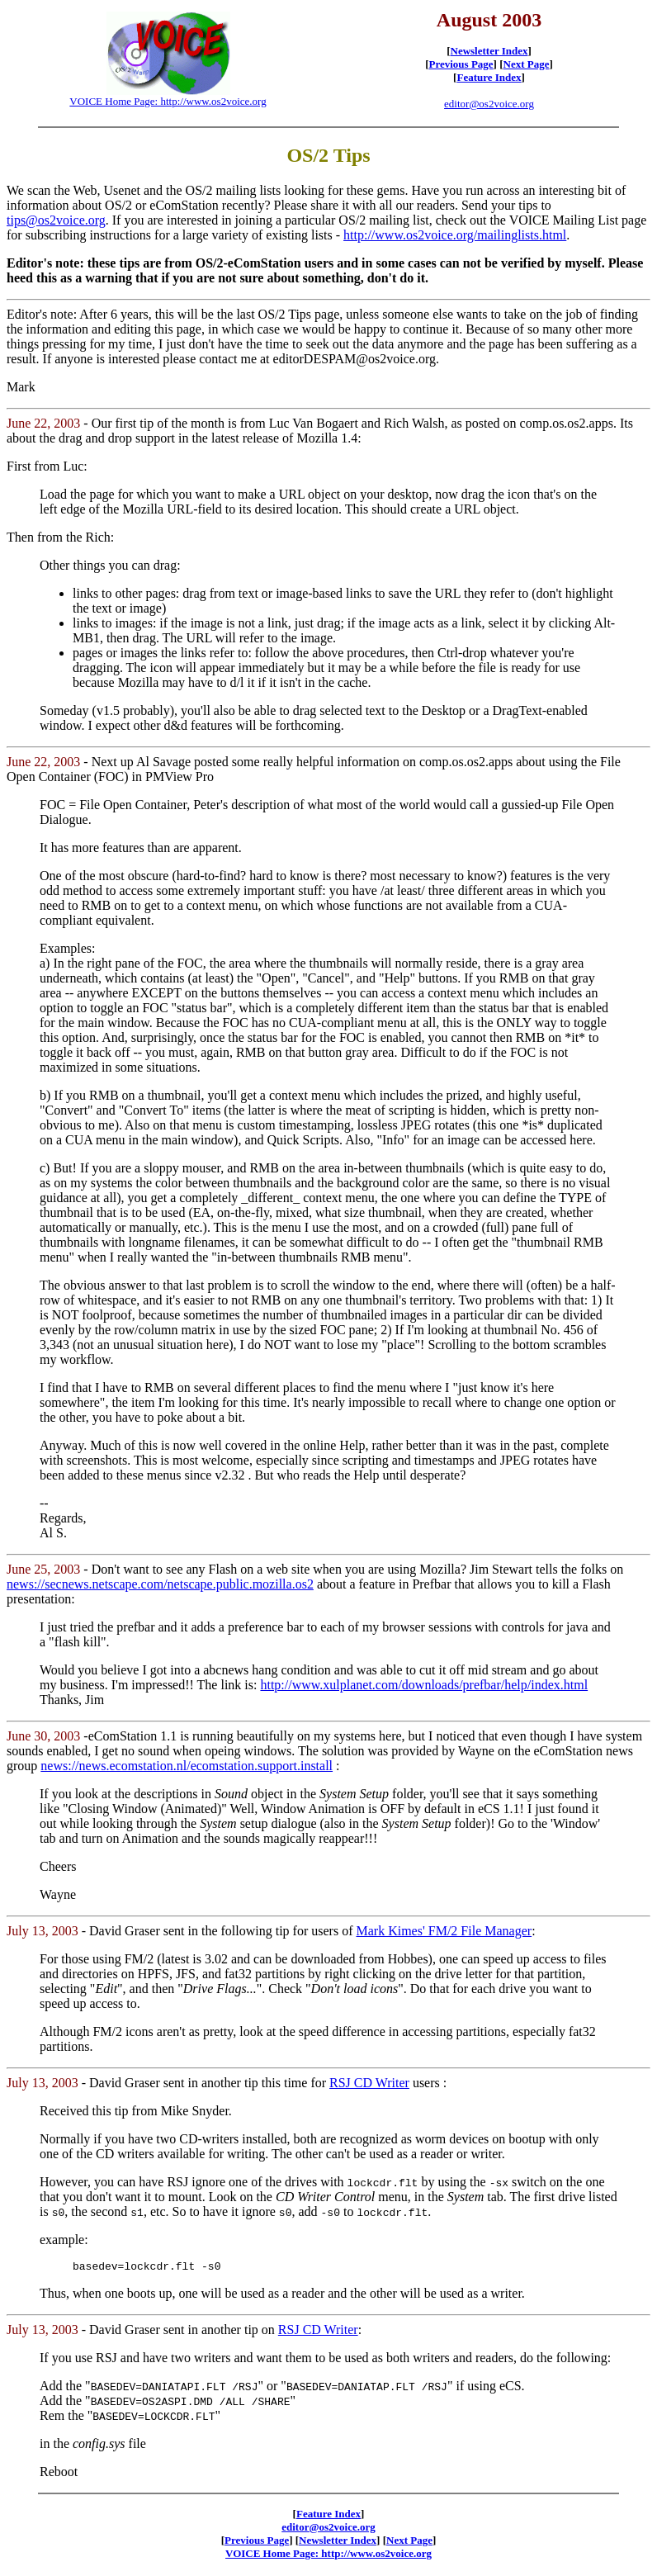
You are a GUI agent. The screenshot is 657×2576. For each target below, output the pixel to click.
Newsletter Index (489, 51)
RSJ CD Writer (369, 2083)
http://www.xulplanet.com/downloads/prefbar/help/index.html (424, 1685)
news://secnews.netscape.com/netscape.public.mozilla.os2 (160, 1584)
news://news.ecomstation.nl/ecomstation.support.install (186, 1766)
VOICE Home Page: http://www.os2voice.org (167, 101)
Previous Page (461, 64)
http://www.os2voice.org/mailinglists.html (454, 235)
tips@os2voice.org (56, 220)
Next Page (526, 64)
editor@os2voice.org (489, 103)
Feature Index (488, 77)
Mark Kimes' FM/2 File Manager (444, 1931)
